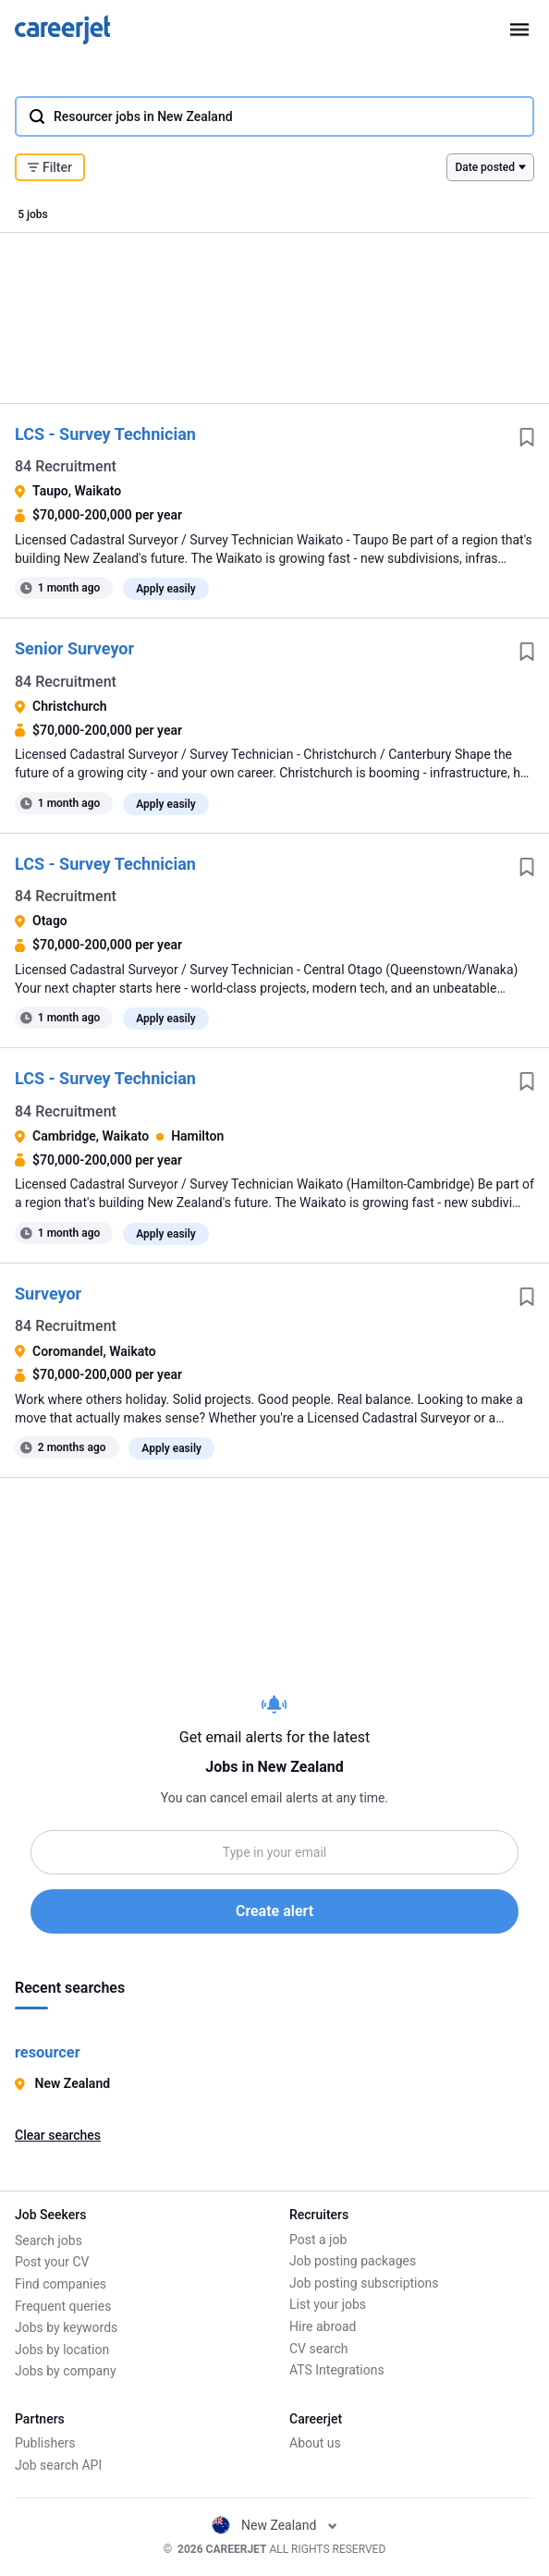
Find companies (60, 2283)
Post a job (318, 2239)
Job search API (58, 2465)
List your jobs (327, 2305)
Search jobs (48, 2239)
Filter (50, 167)
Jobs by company (65, 2370)
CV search (318, 2348)
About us (315, 2443)
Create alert (274, 1911)
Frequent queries (63, 2305)
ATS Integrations (336, 2370)
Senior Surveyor (74, 648)
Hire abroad (322, 2326)
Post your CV (52, 2261)
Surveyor (48, 1293)
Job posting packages (352, 2261)
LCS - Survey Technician (105, 434)
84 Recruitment (65, 466)
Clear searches (58, 2135)
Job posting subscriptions (363, 2283)
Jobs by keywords (66, 2326)
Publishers (45, 2443)
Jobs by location (62, 2348)
